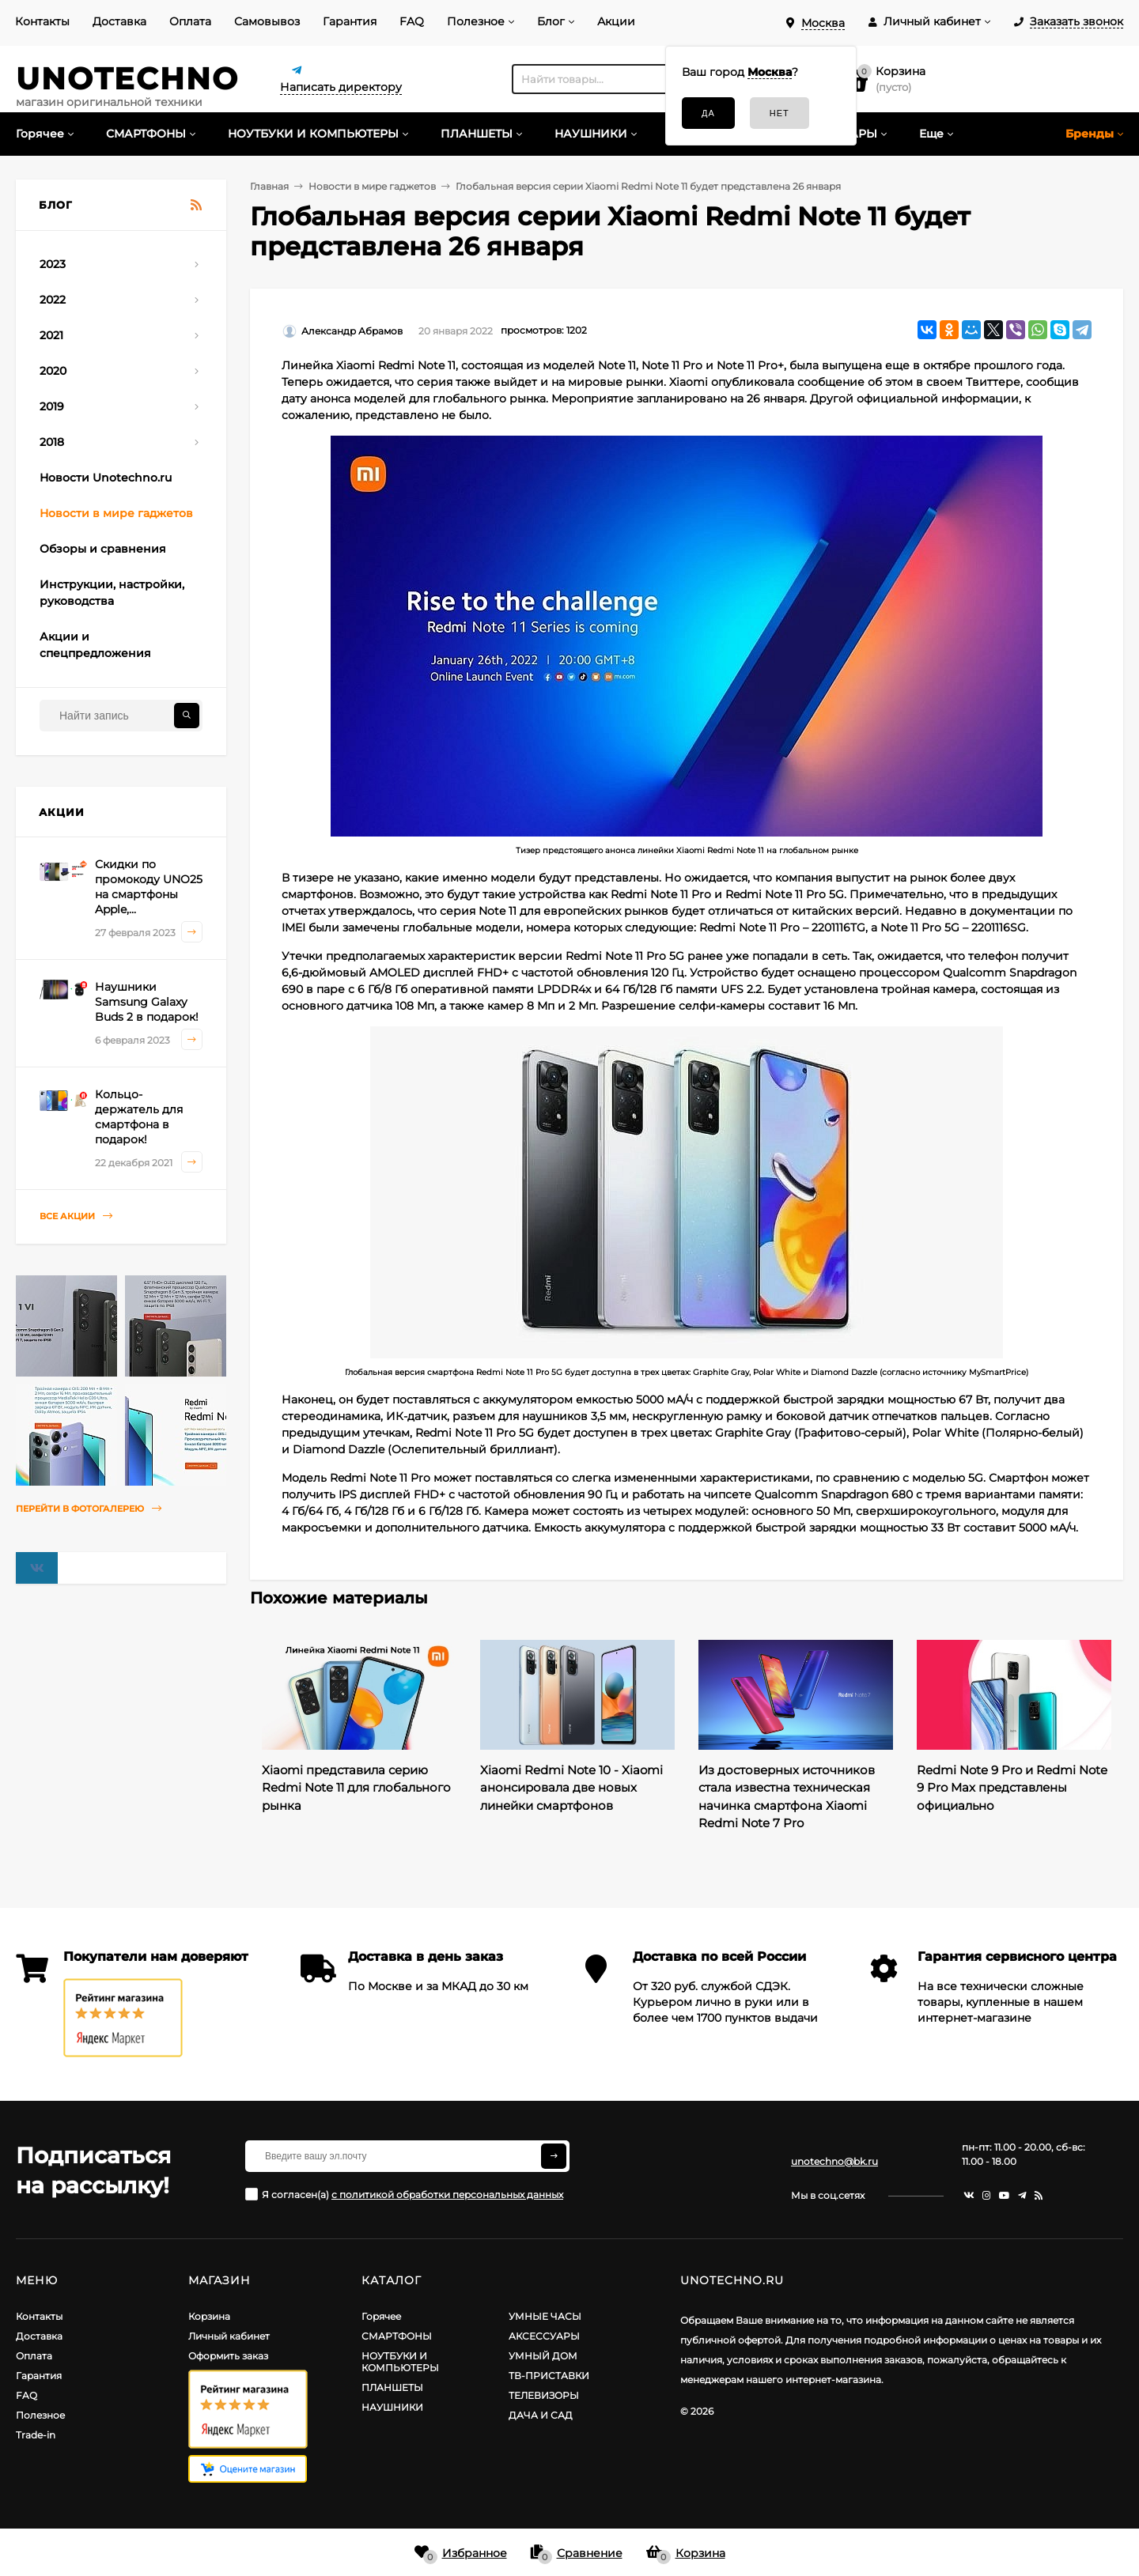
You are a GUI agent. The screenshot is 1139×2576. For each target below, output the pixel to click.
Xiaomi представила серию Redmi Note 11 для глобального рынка (356, 1787)
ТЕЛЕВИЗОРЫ (544, 2395)
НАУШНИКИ (392, 2407)
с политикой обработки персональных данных (447, 2194)
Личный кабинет (229, 2336)
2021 (51, 335)
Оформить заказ (228, 2356)
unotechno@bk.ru (834, 2161)
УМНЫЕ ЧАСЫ (545, 2316)
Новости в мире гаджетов (116, 513)
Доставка (119, 21)
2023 (53, 264)
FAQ (411, 21)
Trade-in (35, 2435)
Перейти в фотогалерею (88, 1509)
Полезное (476, 21)
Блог (551, 21)
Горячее (381, 2316)
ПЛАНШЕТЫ (392, 2387)
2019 (52, 406)
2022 (53, 300)
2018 (52, 442)
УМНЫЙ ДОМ (543, 2356)
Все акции (76, 1216)
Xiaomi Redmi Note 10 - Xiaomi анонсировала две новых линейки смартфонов (571, 1787)
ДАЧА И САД (541, 2415)
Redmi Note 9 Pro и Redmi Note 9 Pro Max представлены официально (1012, 1787)
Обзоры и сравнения (103, 549)
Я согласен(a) (404, 2194)
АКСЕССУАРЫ (544, 2336)
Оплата (190, 21)
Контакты (42, 21)
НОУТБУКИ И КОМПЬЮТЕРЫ (400, 2362)
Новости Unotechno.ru (106, 477)
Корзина (209, 2316)
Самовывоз (267, 21)
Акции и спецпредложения (95, 644)
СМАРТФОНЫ (396, 2336)
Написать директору (341, 87)
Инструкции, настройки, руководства (112, 592)
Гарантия (350, 21)
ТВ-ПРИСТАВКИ (549, 2375)
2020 (53, 371)
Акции (616, 21)
